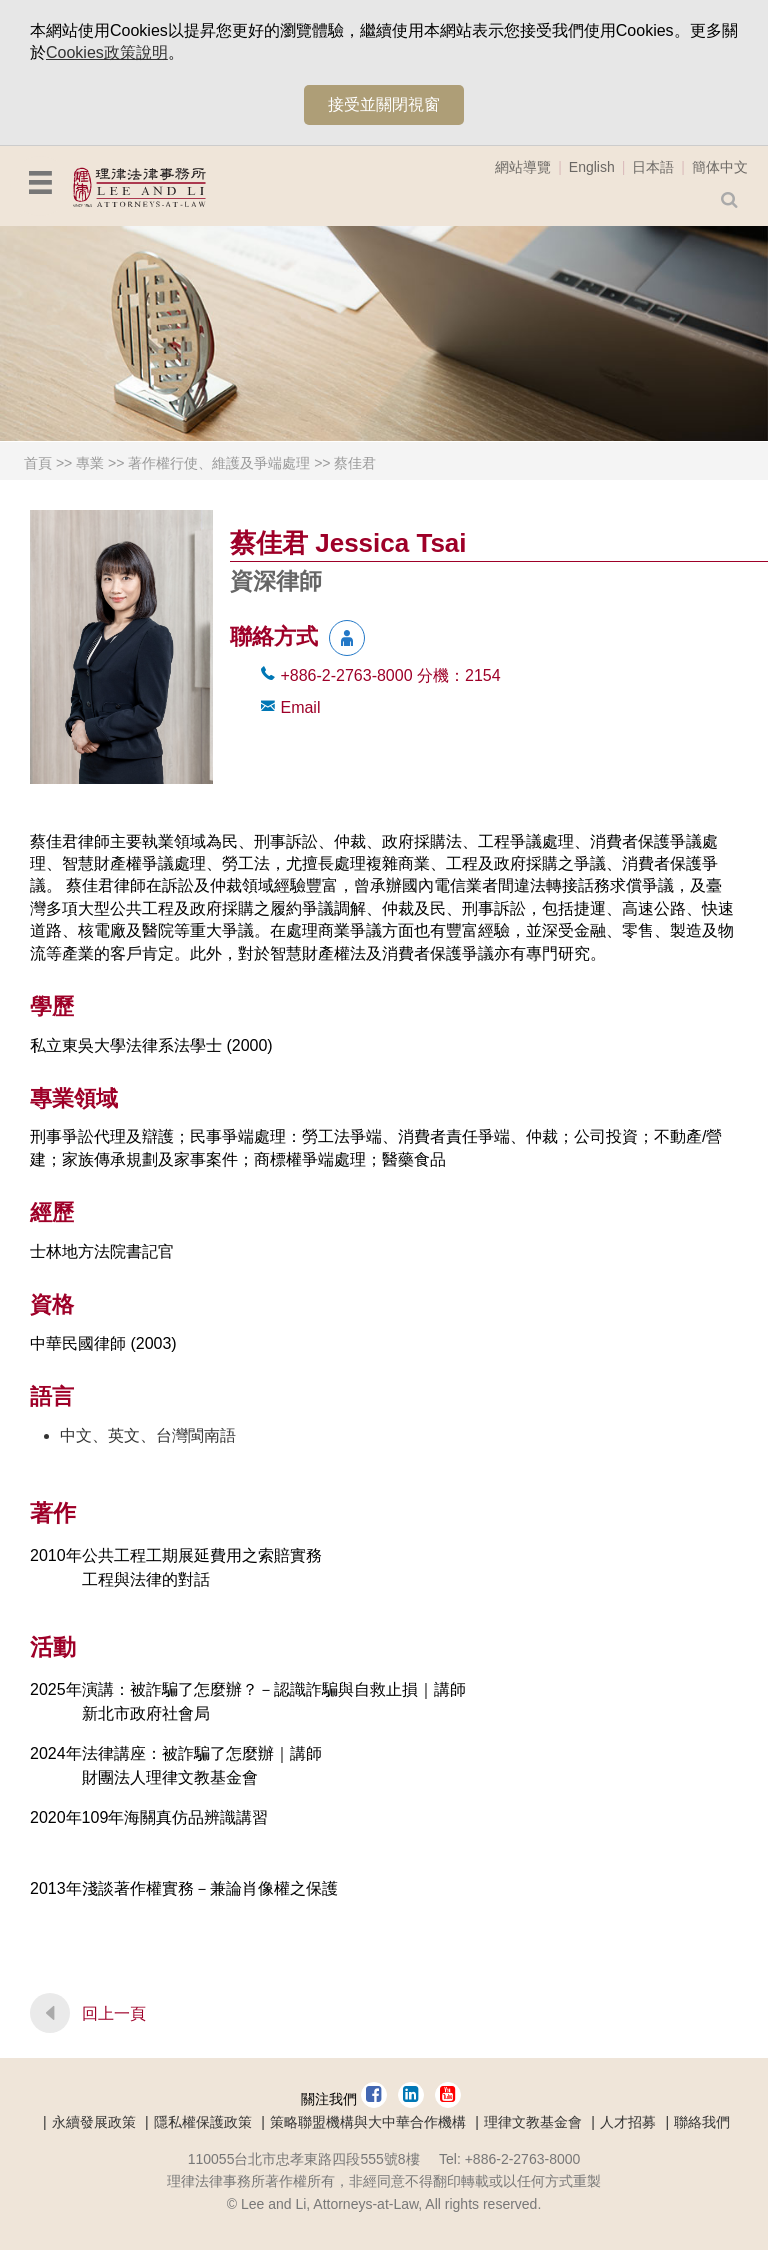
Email (300, 707)
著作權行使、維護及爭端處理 (219, 463)
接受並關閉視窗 (384, 104)
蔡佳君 (355, 463)
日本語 (653, 167)
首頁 (38, 463)
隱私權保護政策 (203, 2122)
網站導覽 (523, 167)
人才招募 (628, 2122)
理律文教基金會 (533, 2122)
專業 (90, 463)
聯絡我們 (702, 2122)
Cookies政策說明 (107, 52)
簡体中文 (720, 167)
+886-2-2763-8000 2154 (390, 675)
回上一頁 (114, 2013)
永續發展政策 (94, 2122)
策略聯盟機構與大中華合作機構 (368, 2122)
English (592, 167)
